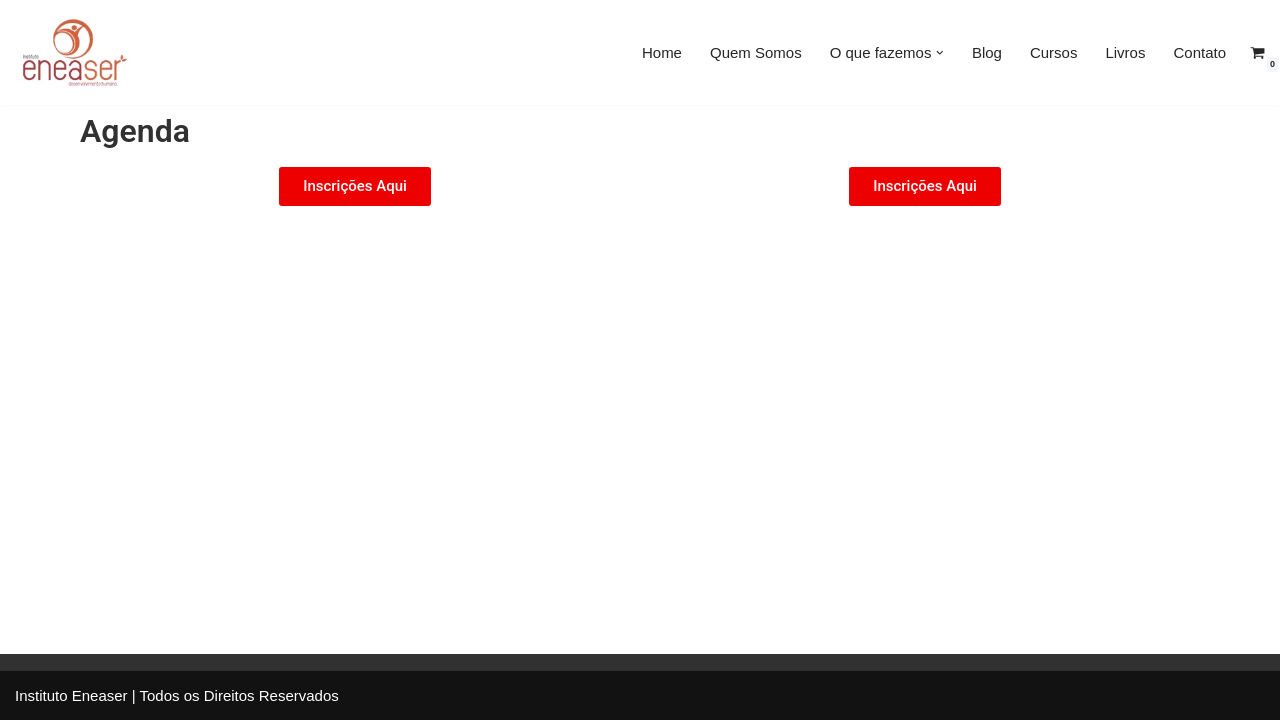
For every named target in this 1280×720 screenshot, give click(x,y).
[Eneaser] (75, 52)
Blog (987, 52)
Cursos (1054, 52)
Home (662, 52)
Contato (1199, 52)
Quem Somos (756, 52)
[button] (940, 53)
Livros (1125, 52)
